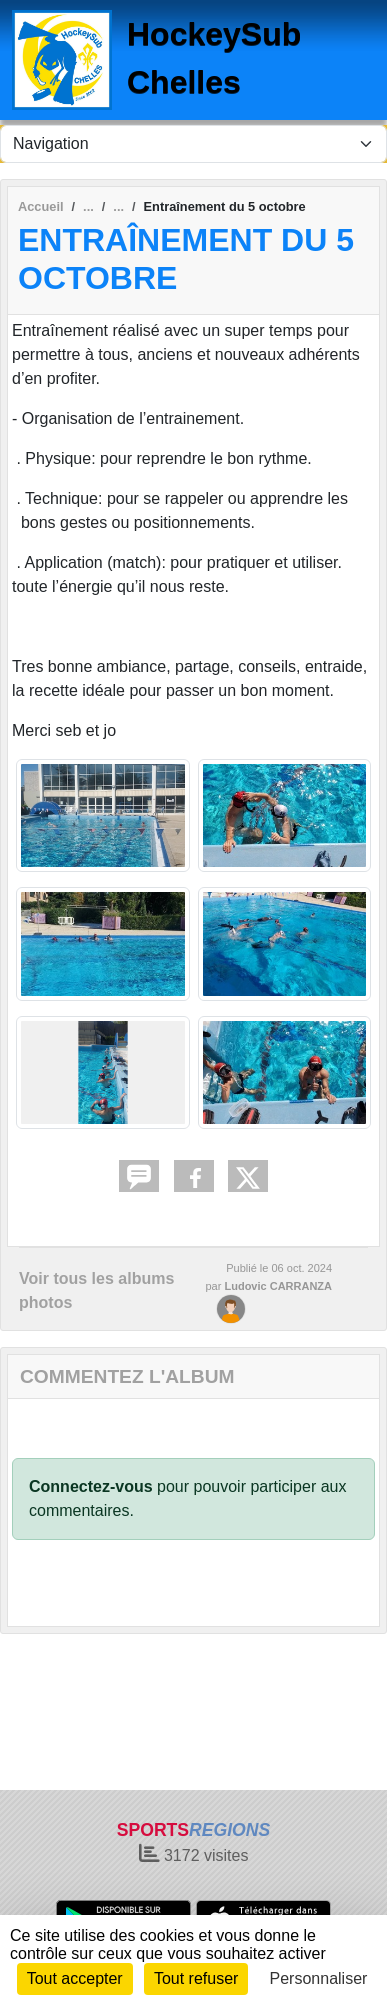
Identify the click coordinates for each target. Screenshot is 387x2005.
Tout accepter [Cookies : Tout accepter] (75, 1978)
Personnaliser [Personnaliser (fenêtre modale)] (319, 1978)
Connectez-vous (91, 1486)
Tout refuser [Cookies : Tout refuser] (196, 1978)
